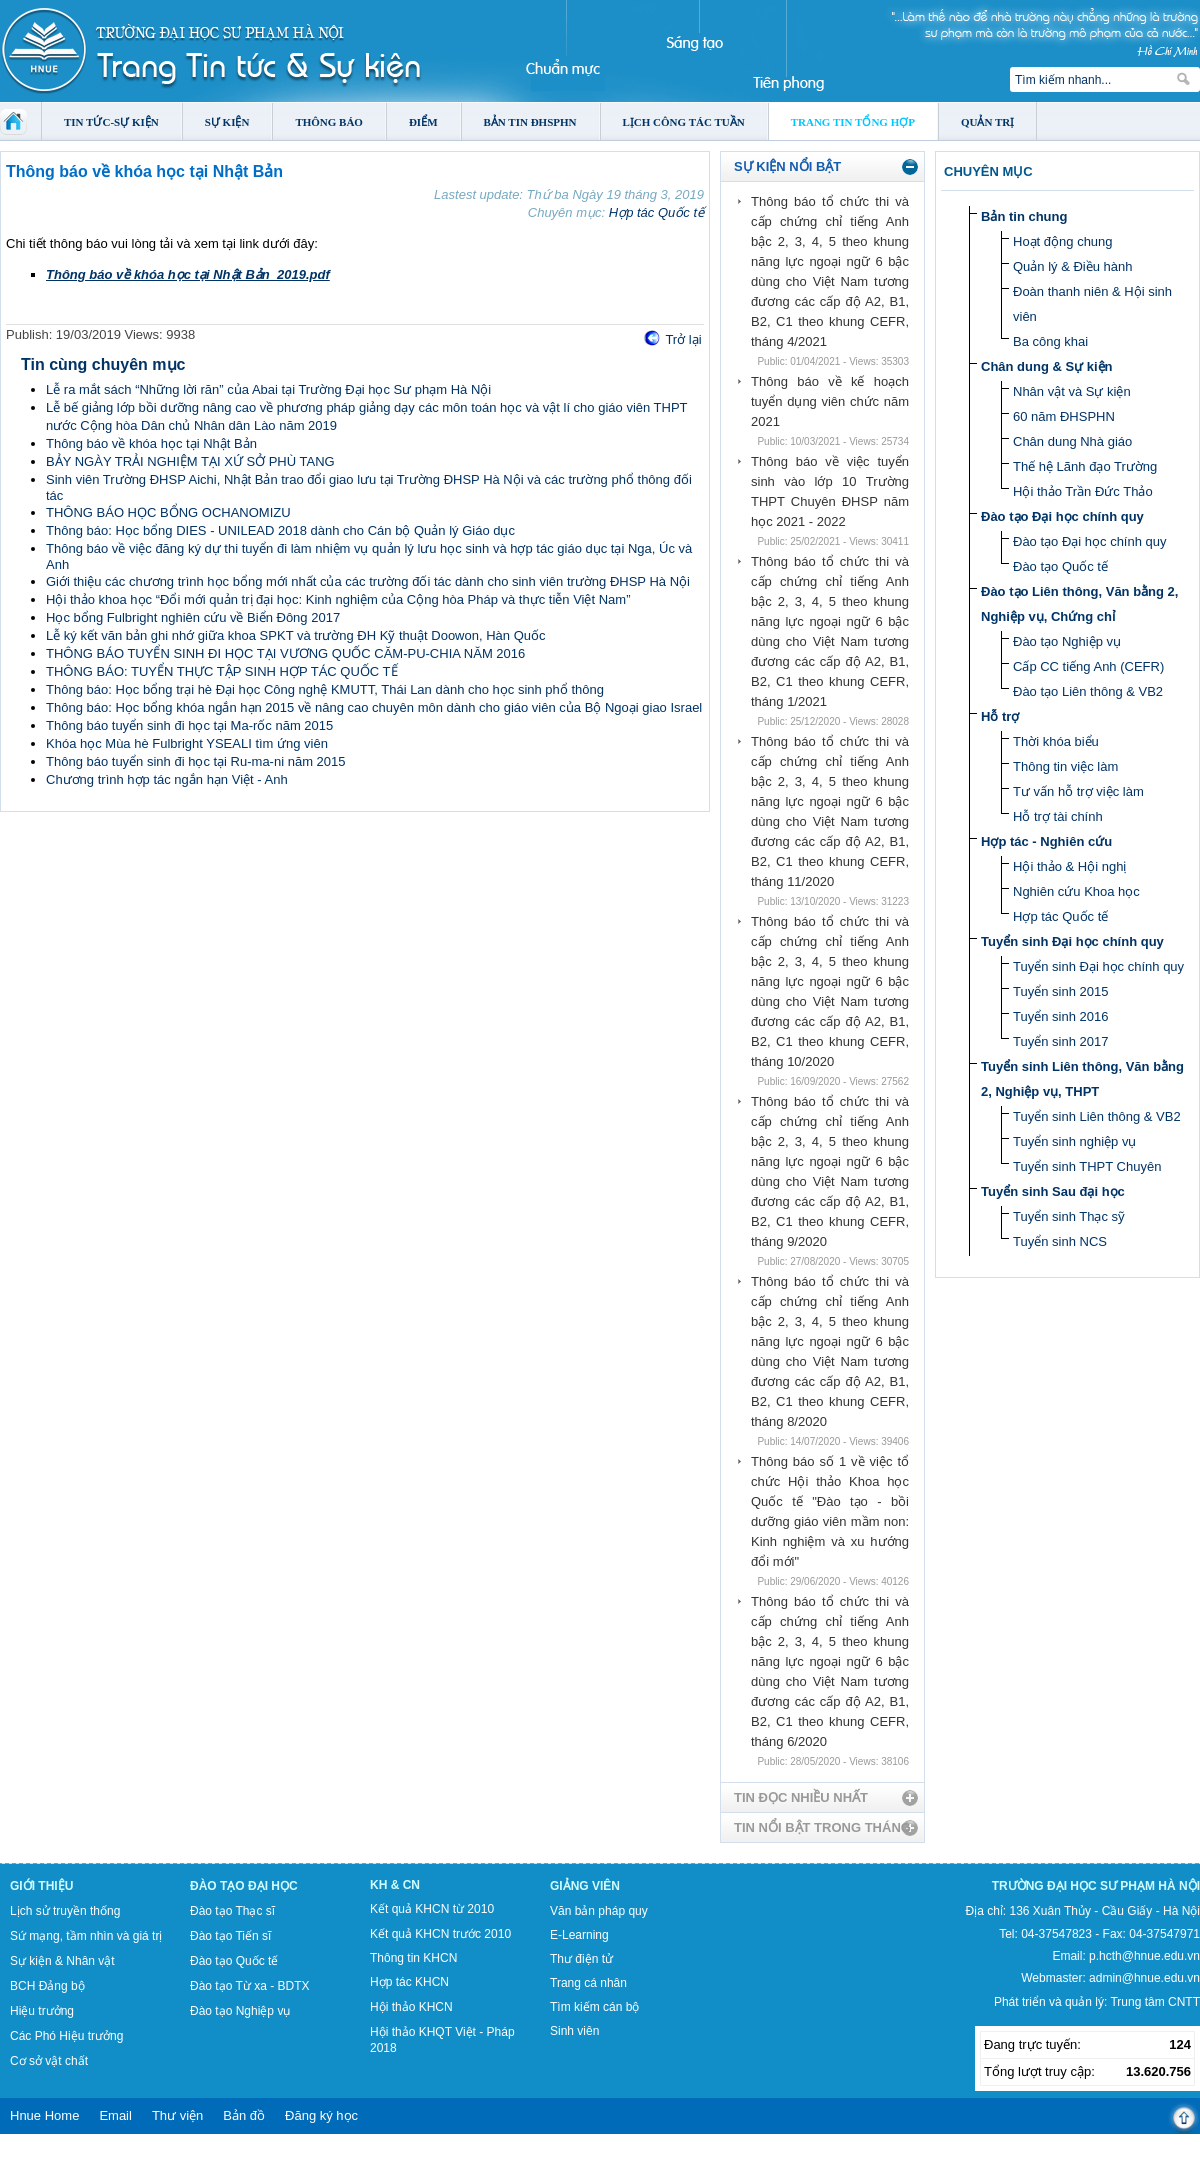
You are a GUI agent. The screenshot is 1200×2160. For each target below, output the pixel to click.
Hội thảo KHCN (411, 2007)
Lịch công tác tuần (684, 122)
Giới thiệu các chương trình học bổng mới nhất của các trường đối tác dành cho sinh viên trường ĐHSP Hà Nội (368, 581)
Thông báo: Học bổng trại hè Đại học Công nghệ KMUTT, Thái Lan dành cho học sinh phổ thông (325, 689)
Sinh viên (574, 2031)
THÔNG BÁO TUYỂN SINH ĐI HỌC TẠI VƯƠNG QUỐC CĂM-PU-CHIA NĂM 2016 (285, 653)
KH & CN (395, 1885)
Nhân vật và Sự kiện (1072, 391)
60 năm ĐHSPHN (1064, 416)
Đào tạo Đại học (244, 1886)
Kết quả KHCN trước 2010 (440, 1934)
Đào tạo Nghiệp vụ (1067, 641)
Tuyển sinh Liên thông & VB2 (1097, 1116)
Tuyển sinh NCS (1060, 1241)
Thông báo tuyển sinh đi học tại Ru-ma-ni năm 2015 (196, 761)
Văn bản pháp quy (599, 1911)
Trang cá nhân (588, 1983)
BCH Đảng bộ (47, 1986)
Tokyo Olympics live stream (72, 2153)
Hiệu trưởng (42, 2011)
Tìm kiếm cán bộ (594, 2007)
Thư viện (177, 2115)
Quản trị (987, 122)
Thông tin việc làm (1065, 766)
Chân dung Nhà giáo (1072, 441)
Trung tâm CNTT (1155, 2002)
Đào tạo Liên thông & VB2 (1088, 691)
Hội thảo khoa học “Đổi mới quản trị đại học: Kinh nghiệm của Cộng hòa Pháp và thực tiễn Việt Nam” (338, 599)
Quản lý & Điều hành (1073, 266)
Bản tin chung (1024, 216)
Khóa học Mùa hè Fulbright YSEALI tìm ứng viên (187, 743)
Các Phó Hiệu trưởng (66, 2036)
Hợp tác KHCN (409, 1982)
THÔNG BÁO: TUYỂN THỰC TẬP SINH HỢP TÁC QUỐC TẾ (222, 671)
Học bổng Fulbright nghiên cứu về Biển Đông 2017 (193, 617)
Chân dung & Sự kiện (1047, 366)
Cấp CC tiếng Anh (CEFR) (1088, 666)
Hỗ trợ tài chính (1058, 816)
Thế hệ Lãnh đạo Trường (1085, 466)
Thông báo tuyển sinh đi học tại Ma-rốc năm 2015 (189, 725)
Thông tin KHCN (413, 1958)
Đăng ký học (321, 2115)
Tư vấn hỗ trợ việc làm (1078, 791)
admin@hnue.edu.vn (1144, 1978)
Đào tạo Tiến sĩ (230, 1936)
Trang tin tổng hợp (853, 122)
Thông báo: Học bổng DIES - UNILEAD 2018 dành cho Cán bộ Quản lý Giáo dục (280, 530)
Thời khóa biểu (1056, 741)
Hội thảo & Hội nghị (1069, 866)
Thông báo (329, 122)
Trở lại (683, 339)
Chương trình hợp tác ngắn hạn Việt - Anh (167, 779)
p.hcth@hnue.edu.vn (1144, 1956)
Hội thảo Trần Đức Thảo (1083, 491)
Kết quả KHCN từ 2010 (432, 1909)
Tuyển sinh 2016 (1060, 1016)
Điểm (423, 122)
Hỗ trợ (1000, 716)
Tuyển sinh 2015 (1060, 991)
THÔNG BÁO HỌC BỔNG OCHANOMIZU (168, 512)
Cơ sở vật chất (49, 2061)
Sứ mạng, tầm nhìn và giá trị (86, 1936)
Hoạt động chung (1063, 241)
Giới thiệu (41, 1886)
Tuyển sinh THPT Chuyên (1087, 1166)
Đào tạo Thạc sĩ (232, 1911)
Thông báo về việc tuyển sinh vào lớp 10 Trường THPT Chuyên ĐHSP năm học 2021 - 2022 (830, 491)
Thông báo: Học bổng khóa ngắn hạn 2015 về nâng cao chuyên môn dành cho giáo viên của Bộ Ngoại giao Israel (374, 707)
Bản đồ (244, 2115)
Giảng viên (585, 1886)
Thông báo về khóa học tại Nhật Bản (151, 443)
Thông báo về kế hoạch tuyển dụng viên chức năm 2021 (830, 401)
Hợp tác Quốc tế (656, 212)
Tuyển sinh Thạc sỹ (1069, 1216)
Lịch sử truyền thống (65, 1911)
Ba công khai (1050, 341)
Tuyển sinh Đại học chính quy (1072, 941)
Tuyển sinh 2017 (1060, 1041)
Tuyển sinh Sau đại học (1053, 1191)
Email (115, 2115)
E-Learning (579, 1935)
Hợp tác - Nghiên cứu (1046, 841)
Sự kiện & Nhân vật (62, 1961)
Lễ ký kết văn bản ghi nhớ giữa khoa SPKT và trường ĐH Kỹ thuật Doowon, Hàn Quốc (296, 635)
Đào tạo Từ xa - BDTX (249, 1986)
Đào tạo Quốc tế (1060, 566)
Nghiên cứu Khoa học (1076, 891)
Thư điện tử (581, 1959)
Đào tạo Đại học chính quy (1062, 516)
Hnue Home (44, 2115)
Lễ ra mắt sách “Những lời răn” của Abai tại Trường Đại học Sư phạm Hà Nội (268, 389)
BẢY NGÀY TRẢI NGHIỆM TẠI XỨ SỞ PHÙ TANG (190, 461)
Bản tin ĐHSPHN (530, 122)
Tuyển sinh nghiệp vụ (1074, 1141)
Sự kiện (227, 122)
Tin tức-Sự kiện (111, 122)
